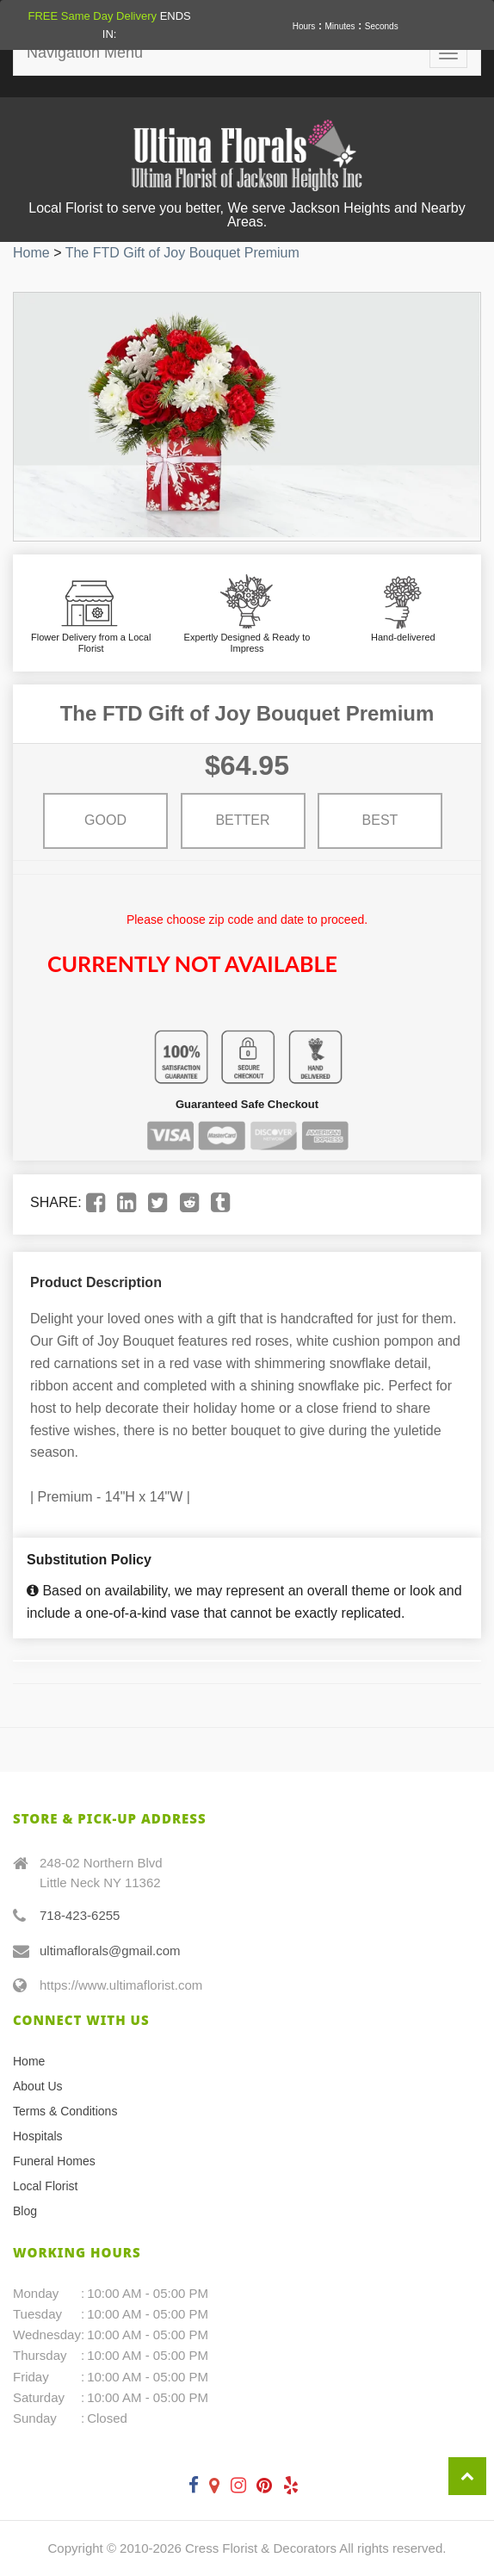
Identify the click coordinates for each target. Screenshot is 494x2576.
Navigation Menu (85, 52)
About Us (38, 2086)
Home (31, 252)
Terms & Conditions (65, 2111)
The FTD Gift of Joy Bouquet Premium (182, 252)
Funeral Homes (54, 2161)
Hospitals (38, 2136)
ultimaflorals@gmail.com (110, 1950)
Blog (25, 2211)
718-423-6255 (80, 1915)
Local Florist (45, 2186)
